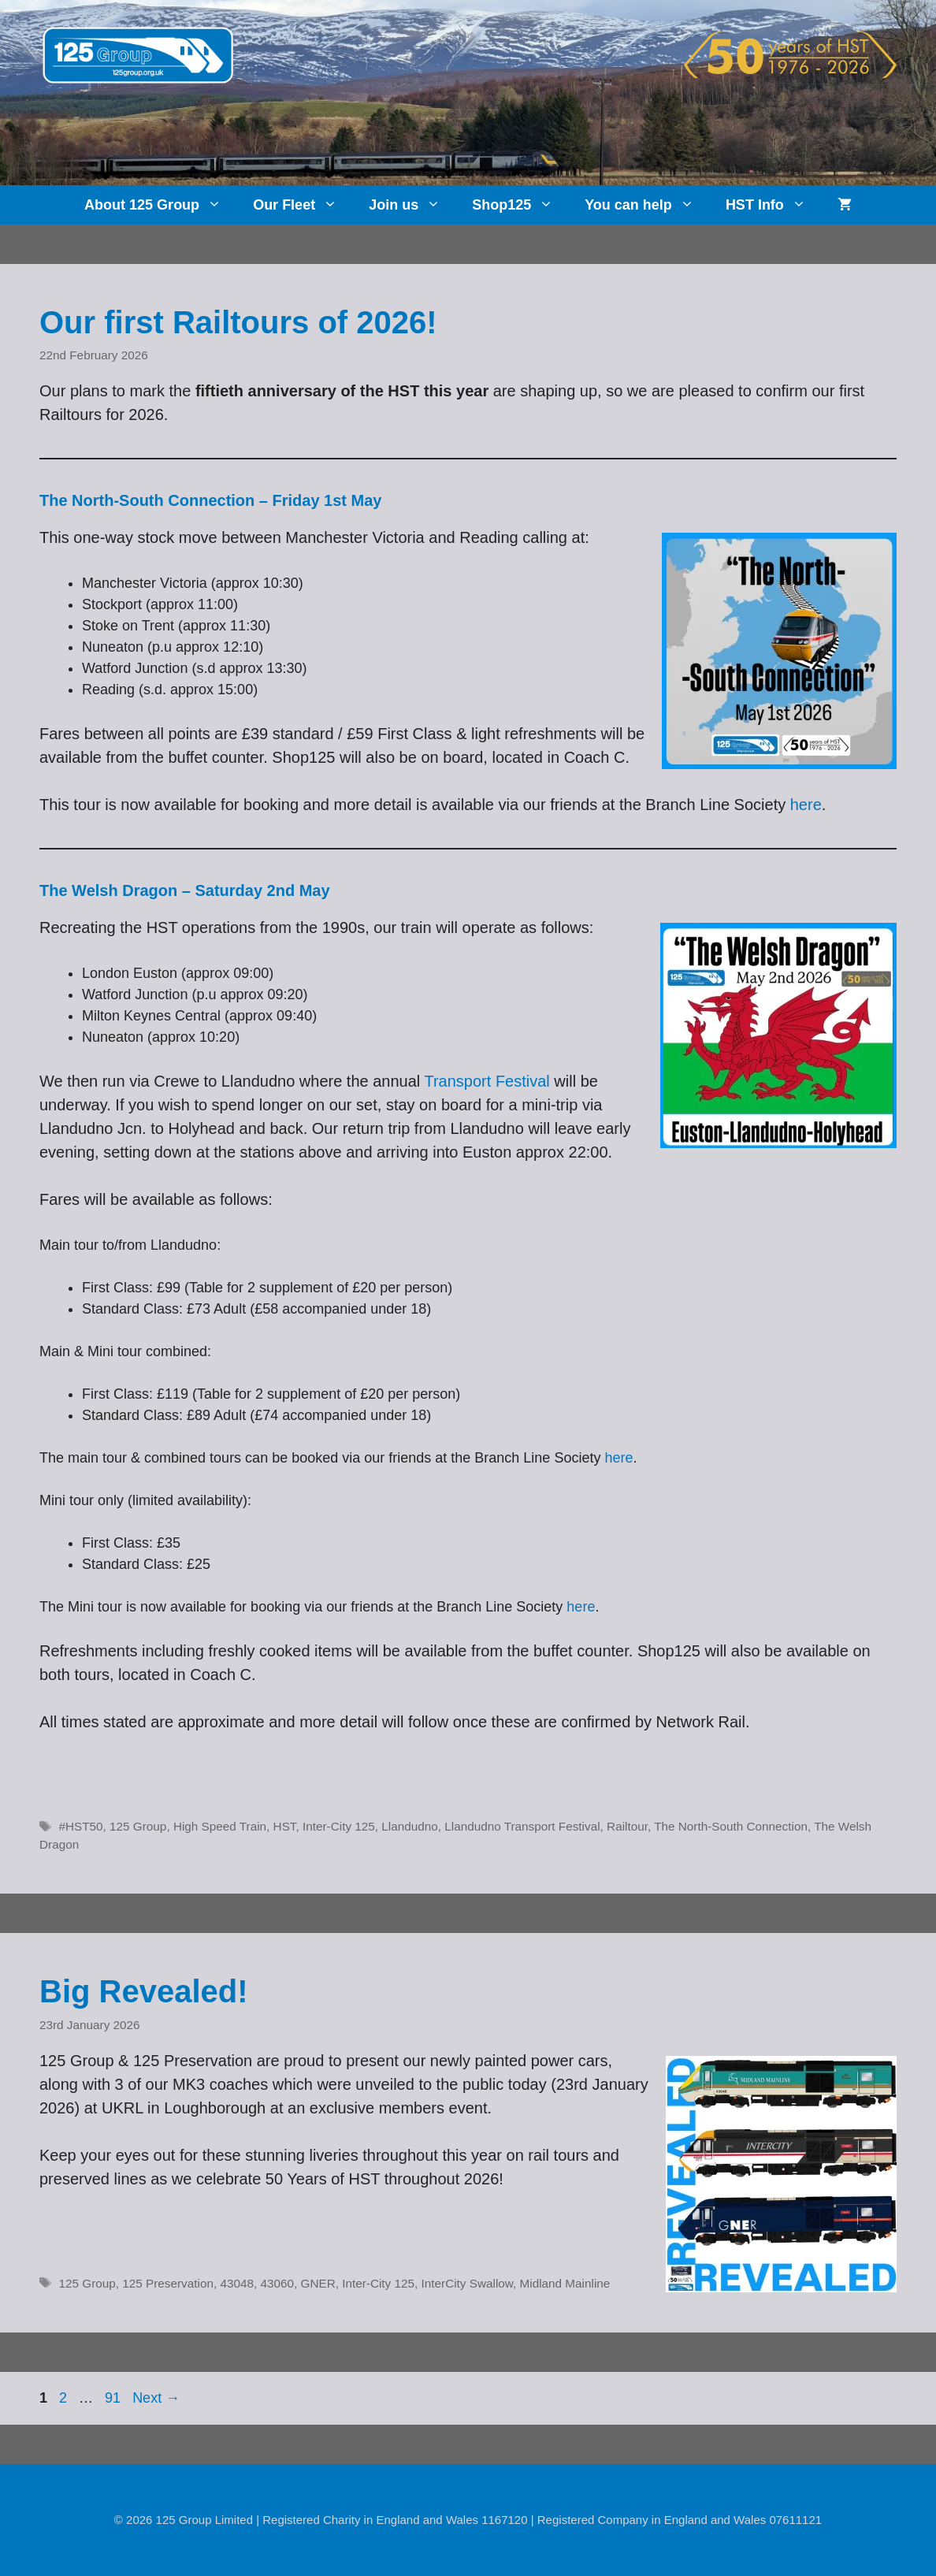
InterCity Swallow (467, 2283)
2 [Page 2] (64, 2398)
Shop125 (520, 205)
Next (156, 2398)
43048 (237, 2283)
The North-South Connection (731, 1826)
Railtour (627, 1826)
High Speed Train (219, 1826)
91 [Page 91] (114, 2398)
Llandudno (409, 1826)
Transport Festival (486, 1081)
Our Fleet (303, 205)
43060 (277, 2283)
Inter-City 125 (339, 1826)
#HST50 (80, 1826)
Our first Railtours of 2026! (238, 322)
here (806, 804)
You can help (647, 205)
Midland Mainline (565, 2283)
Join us (412, 205)
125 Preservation (168, 2283)
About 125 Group (160, 205)
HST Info (774, 205)
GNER (318, 2283)
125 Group (138, 1826)
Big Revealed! (143, 1991)
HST (284, 1826)
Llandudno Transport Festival (522, 1826)
